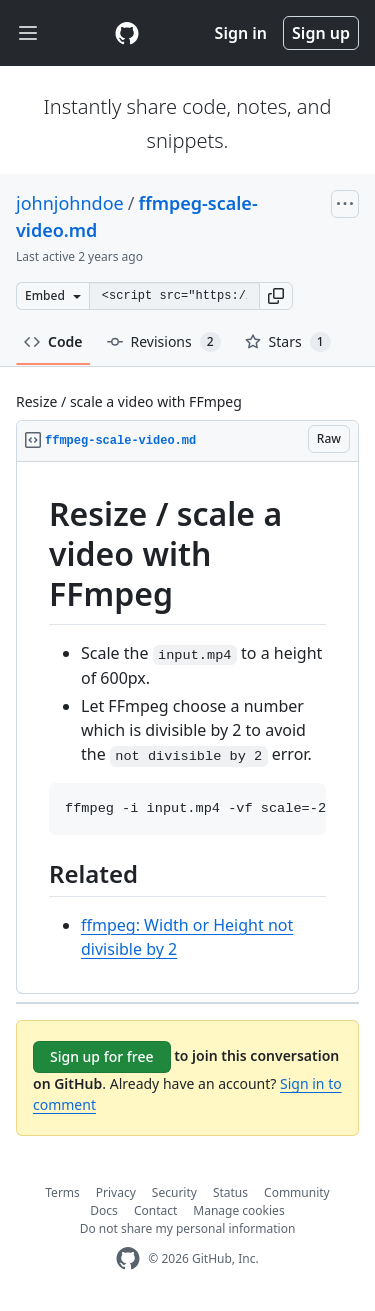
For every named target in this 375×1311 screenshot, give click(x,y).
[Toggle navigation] (28, 33)
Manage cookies (238, 1210)
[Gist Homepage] (127, 33)
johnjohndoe (70, 203)
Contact (155, 1210)
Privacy (116, 1192)
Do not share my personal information (188, 1228)
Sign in (241, 33)
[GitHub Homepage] (128, 1258)
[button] (276, 296)
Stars (288, 342)
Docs (104, 1210)
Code (53, 341)
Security (174, 1192)
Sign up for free (102, 1056)
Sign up (321, 33)
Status (230, 1192)
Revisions (164, 342)
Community (297, 1192)
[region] (187, 728)
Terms (62, 1192)
